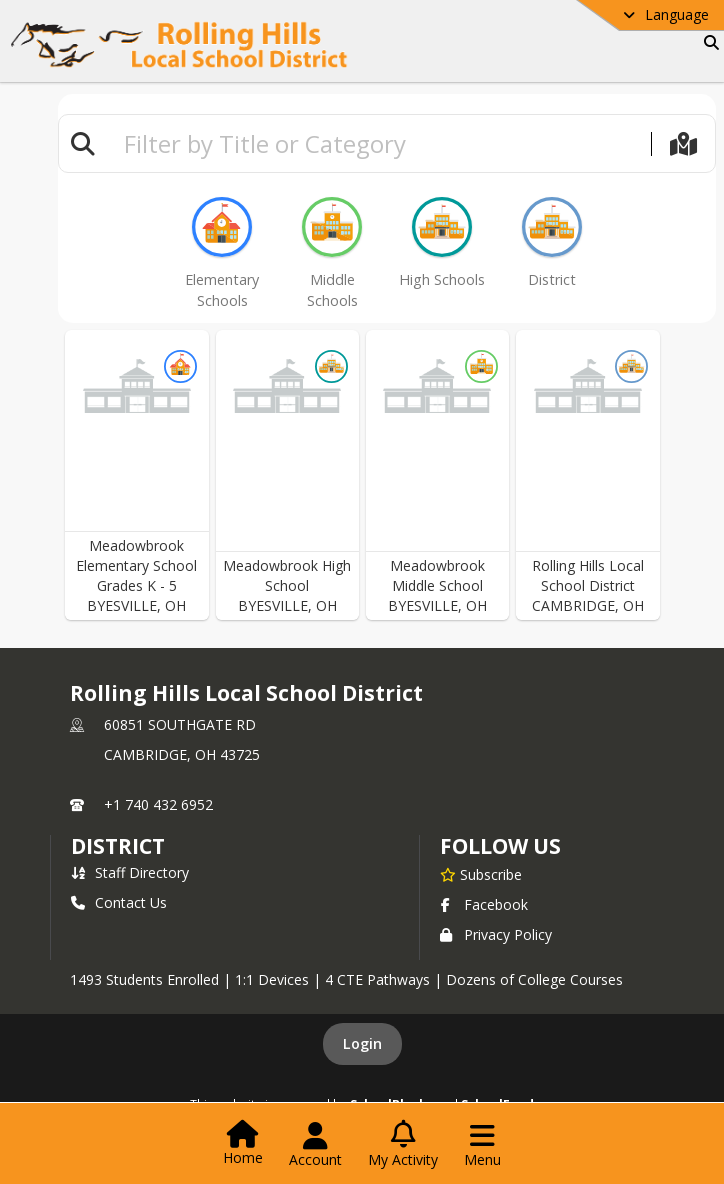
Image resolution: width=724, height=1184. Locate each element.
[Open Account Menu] (315, 1145)
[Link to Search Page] (707, 42)
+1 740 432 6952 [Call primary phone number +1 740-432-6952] (158, 804)
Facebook (484, 904)
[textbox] (379, 143)
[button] (137, 475)
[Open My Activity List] (403, 1145)
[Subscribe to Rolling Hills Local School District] (481, 874)
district (118, 846)
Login (362, 1043)
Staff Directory (130, 872)
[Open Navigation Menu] (482, 1145)
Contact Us (119, 902)
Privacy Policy (496, 934)
